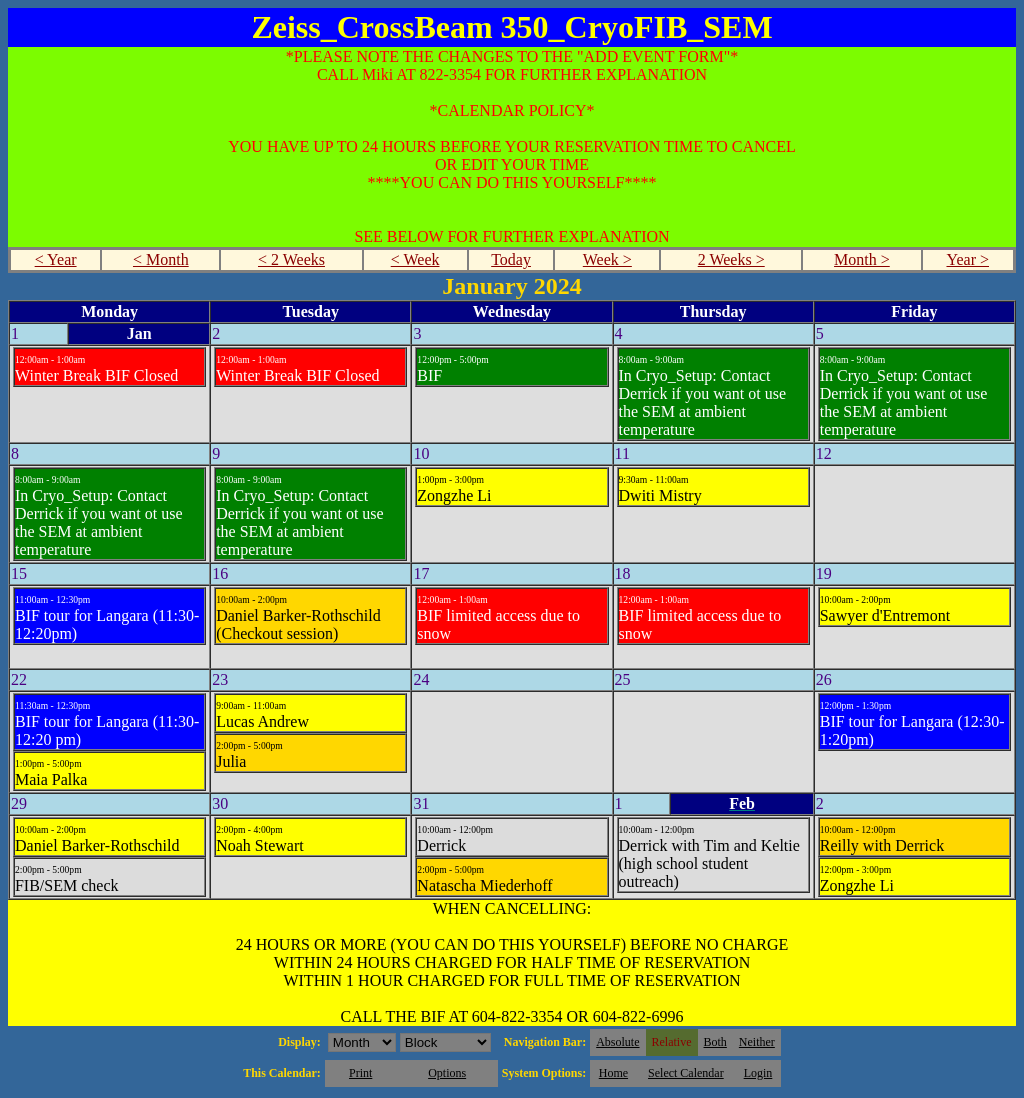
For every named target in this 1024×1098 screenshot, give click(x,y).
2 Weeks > (731, 259)
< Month (161, 259)
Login (758, 1073)
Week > (607, 259)
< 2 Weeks (291, 259)
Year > (967, 259)
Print (360, 1073)
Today (511, 259)
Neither (757, 1042)
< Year (56, 259)
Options (447, 1073)
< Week (415, 259)
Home (613, 1073)
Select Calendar (686, 1073)
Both (715, 1042)
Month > (862, 259)
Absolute (617, 1042)
